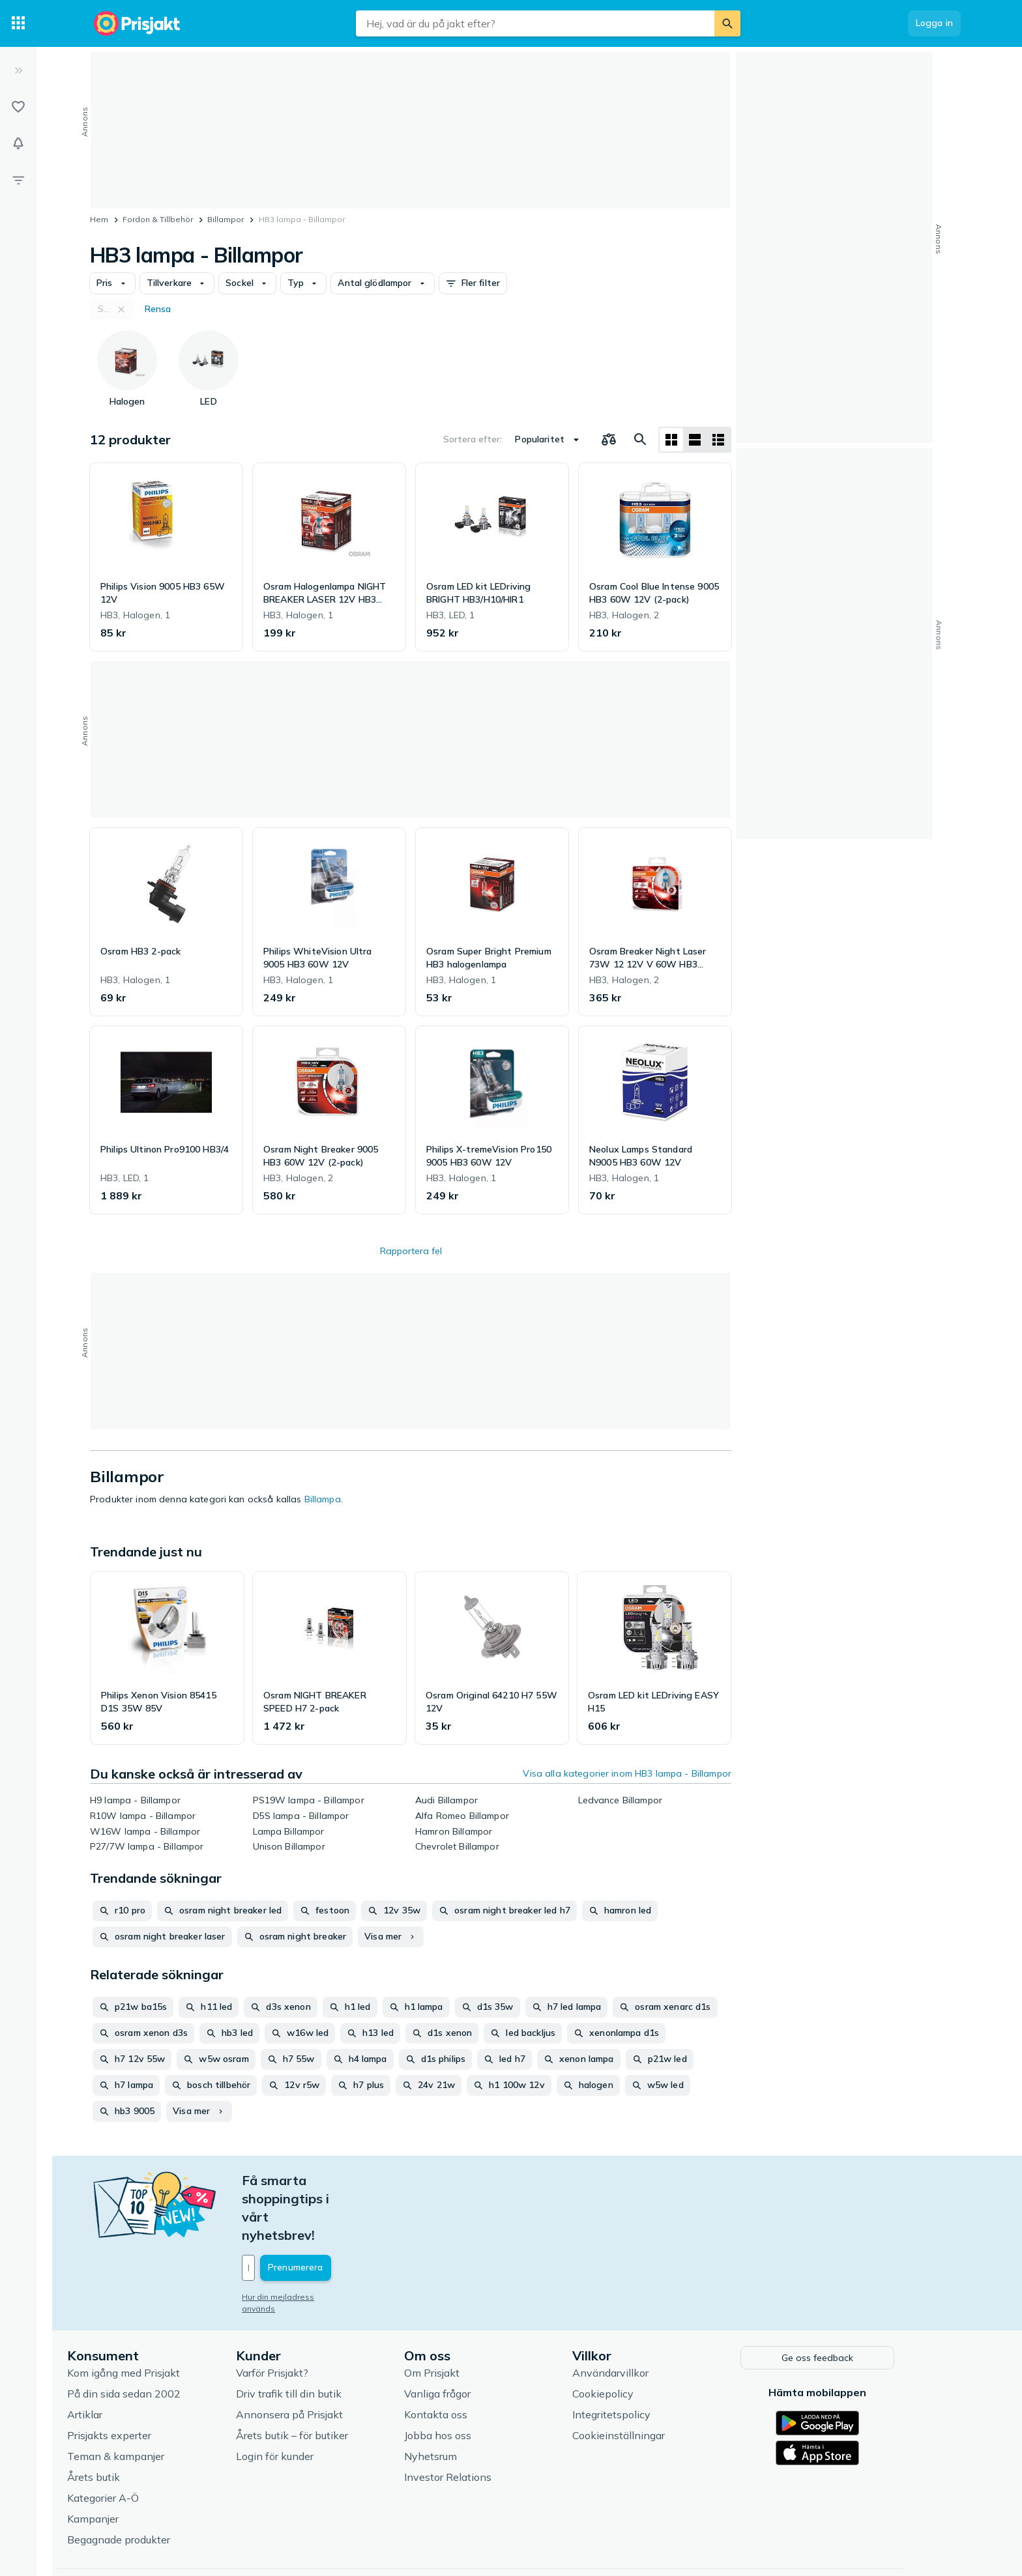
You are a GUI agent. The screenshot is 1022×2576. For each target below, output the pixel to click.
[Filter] (18, 180)
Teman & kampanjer (146, 2399)
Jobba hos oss (468, 2378)
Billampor (225, 219)
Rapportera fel (411, 1251)
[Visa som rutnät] (671, 439)
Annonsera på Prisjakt (319, 2357)
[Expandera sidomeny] (18, 70)
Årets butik (124, 2420)
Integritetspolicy (642, 2357)
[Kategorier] (18, 23)
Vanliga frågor (468, 2336)
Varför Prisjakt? (302, 2316)
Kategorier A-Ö (133, 2441)
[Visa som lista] (695, 439)
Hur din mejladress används (326, 2242)
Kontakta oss (466, 2357)
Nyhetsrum (461, 2399)
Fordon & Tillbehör (158, 219)
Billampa (322, 1499)
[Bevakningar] (18, 143)
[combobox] (535, 23)
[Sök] (727, 23)
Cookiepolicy (633, 2336)
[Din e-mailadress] (358, 2213)
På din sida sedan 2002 (154, 2336)
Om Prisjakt (462, 2316)
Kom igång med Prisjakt (154, 2316)
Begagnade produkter (149, 2482)
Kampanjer (123, 2462)
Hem (99, 219)
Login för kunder (304, 2399)
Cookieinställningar (649, 2378)
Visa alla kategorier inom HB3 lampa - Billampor (627, 1773)
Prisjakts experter (140, 2378)
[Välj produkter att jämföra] (609, 439)
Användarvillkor (641, 2316)
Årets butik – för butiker (322, 2378)
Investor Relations (478, 2420)
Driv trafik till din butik (319, 2336)
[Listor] (18, 107)
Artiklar (115, 2357)
